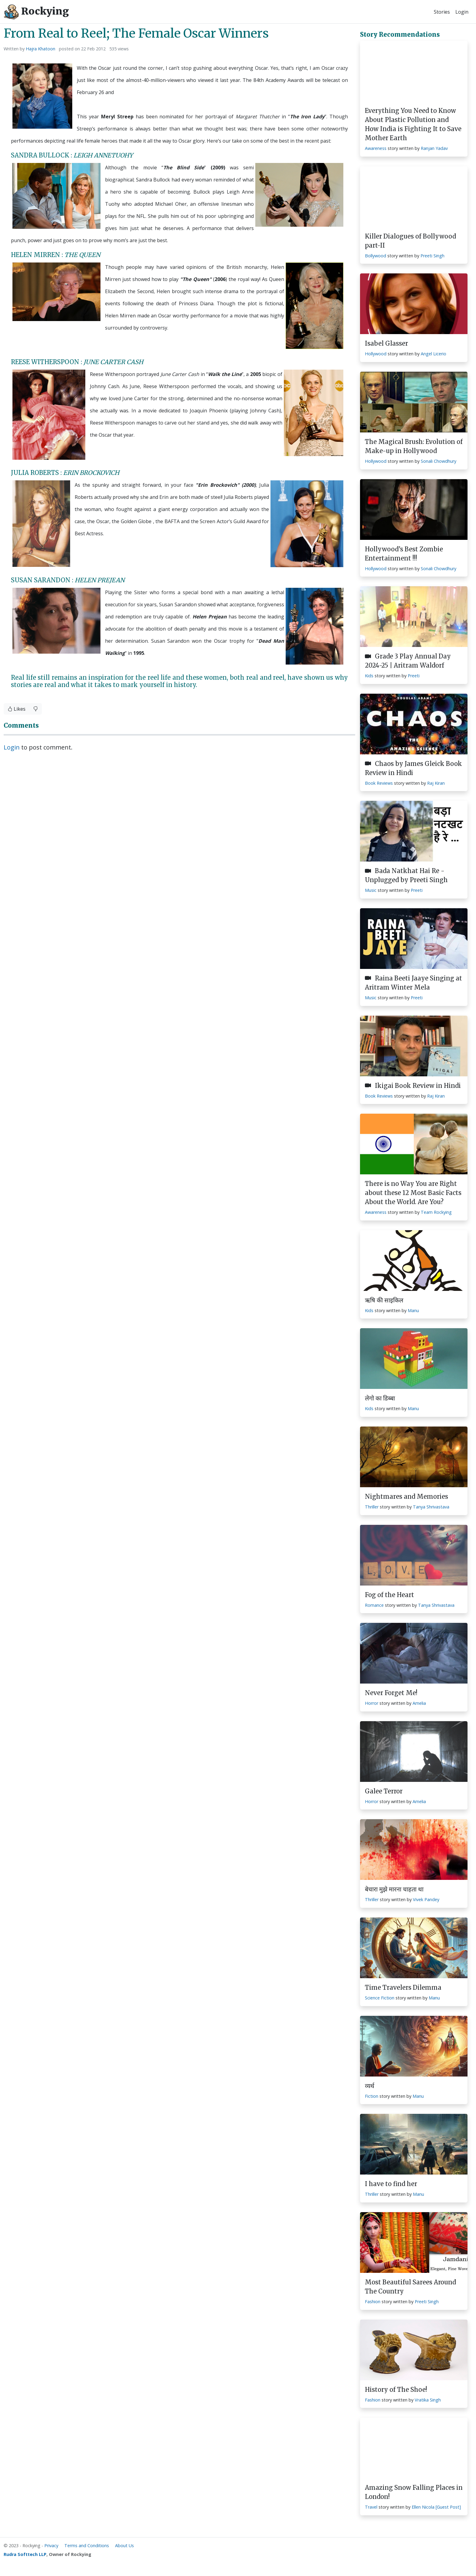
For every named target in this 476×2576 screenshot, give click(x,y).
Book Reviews (379, 783)
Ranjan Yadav (434, 148)
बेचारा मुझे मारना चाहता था (394, 1889)
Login (461, 11)
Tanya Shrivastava (431, 1507)
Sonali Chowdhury (438, 461)
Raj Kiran (436, 783)
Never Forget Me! (391, 1693)
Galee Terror (384, 1791)
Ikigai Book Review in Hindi (413, 1085)
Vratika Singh (428, 2400)
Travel (371, 2507)
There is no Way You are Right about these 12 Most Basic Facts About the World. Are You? (413, 1193)
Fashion (372, 2301)
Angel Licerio (433, 354)
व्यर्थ (369, 2086)
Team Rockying (436, 1212)
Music (370, 890)
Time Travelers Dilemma (403, 1987)
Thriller (372, 1507)
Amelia (419, 1703)
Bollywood (375, 256)
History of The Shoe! (396, 2389)
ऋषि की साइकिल (384, 1300)
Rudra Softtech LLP (25, 2554)
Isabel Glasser (386, 343)
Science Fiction (379, 1998)
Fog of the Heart (389, 1595)
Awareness (375, 148)
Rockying (36, 11)
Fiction (371, 2096)
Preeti (414, 676)
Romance (374, 1605)
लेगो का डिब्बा (380, 1398)
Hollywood (375, 354)
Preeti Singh (432, 256)
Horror (371, 1703)
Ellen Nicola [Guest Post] (436, 2507)
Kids (369, 676)
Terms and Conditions (86, 2545)
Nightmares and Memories (406, 1496)
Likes (16, 709)
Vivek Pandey (426, 1899)
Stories (442, 11)
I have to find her (391, 2184)
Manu (413, 1310)
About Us (124, 2545)
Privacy (51, 2545)
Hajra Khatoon (40, 49)
